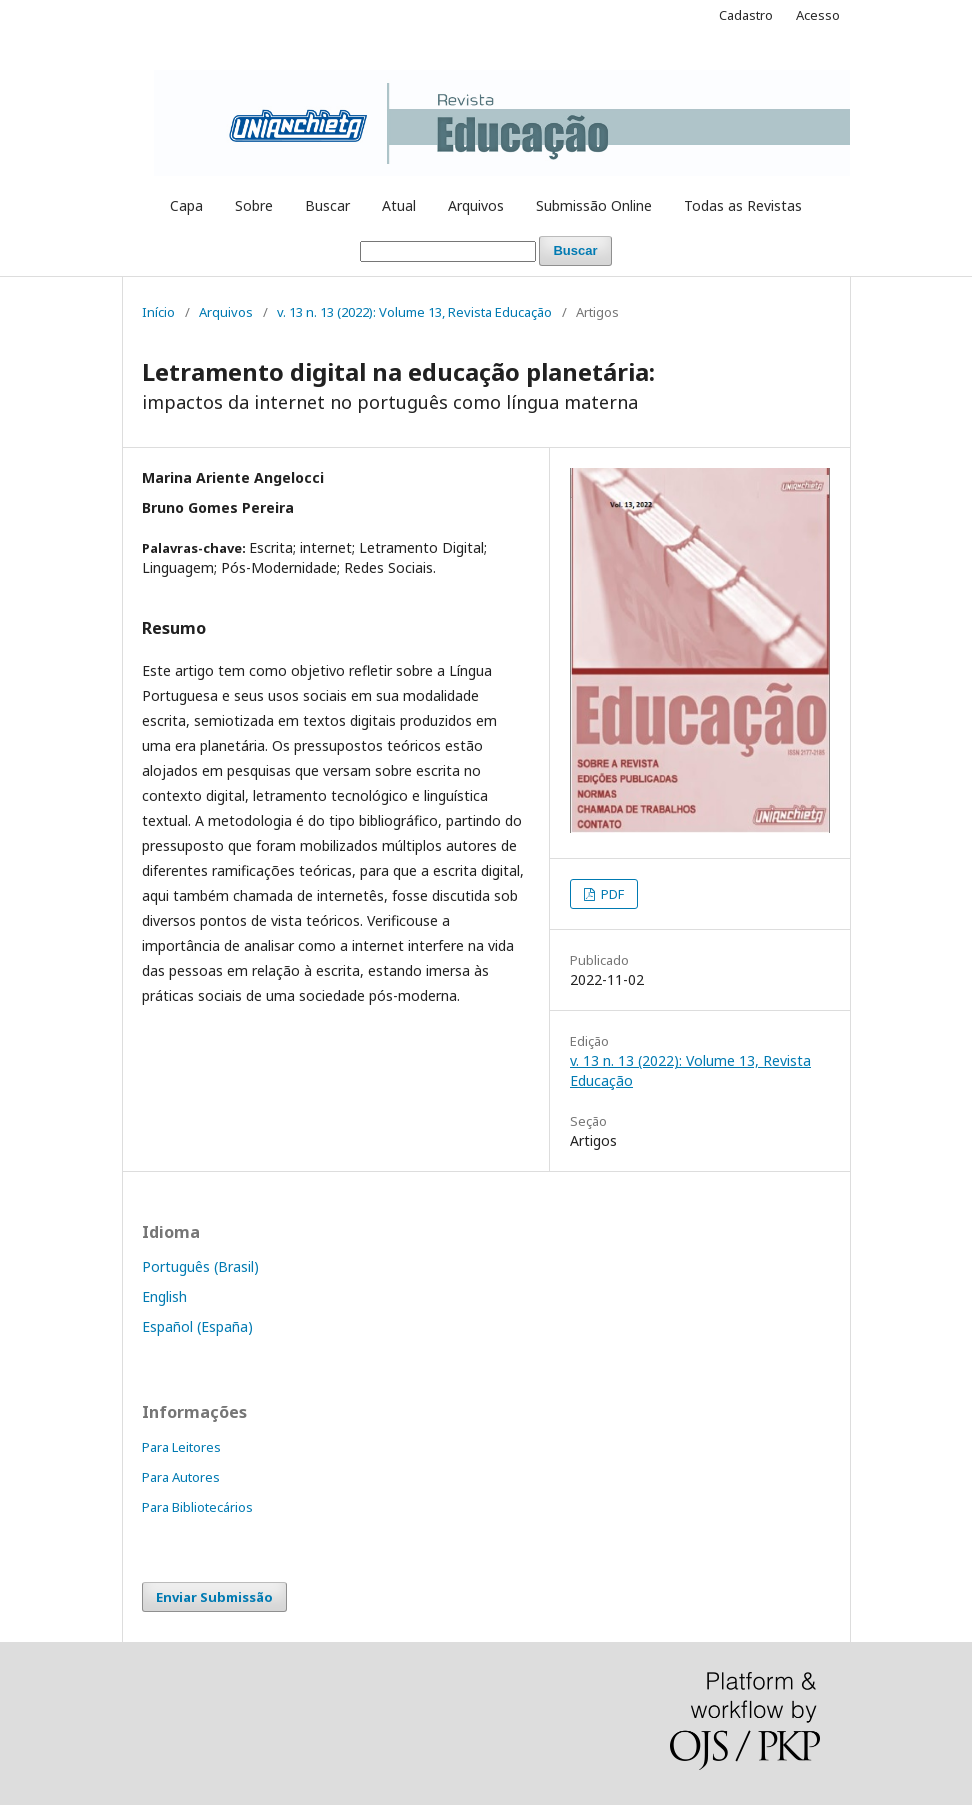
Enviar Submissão (214, 1597)
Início (158, 312)
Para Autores (181, 1477)
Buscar (327, 205)
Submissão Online (594, 205)
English (164, 1296)
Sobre (254, 205)
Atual (399, 205)
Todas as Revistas (743, 205)
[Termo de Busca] (448, 251)
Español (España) (197, 1326)
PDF (611, 894)
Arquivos (476, 205)
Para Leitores (181, 1447)
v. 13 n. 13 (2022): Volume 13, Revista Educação (414, 312)
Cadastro (746, 15)
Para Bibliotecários (197, 1507)
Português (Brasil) (200, 1266)
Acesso (818, 15)
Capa (186, 205)
